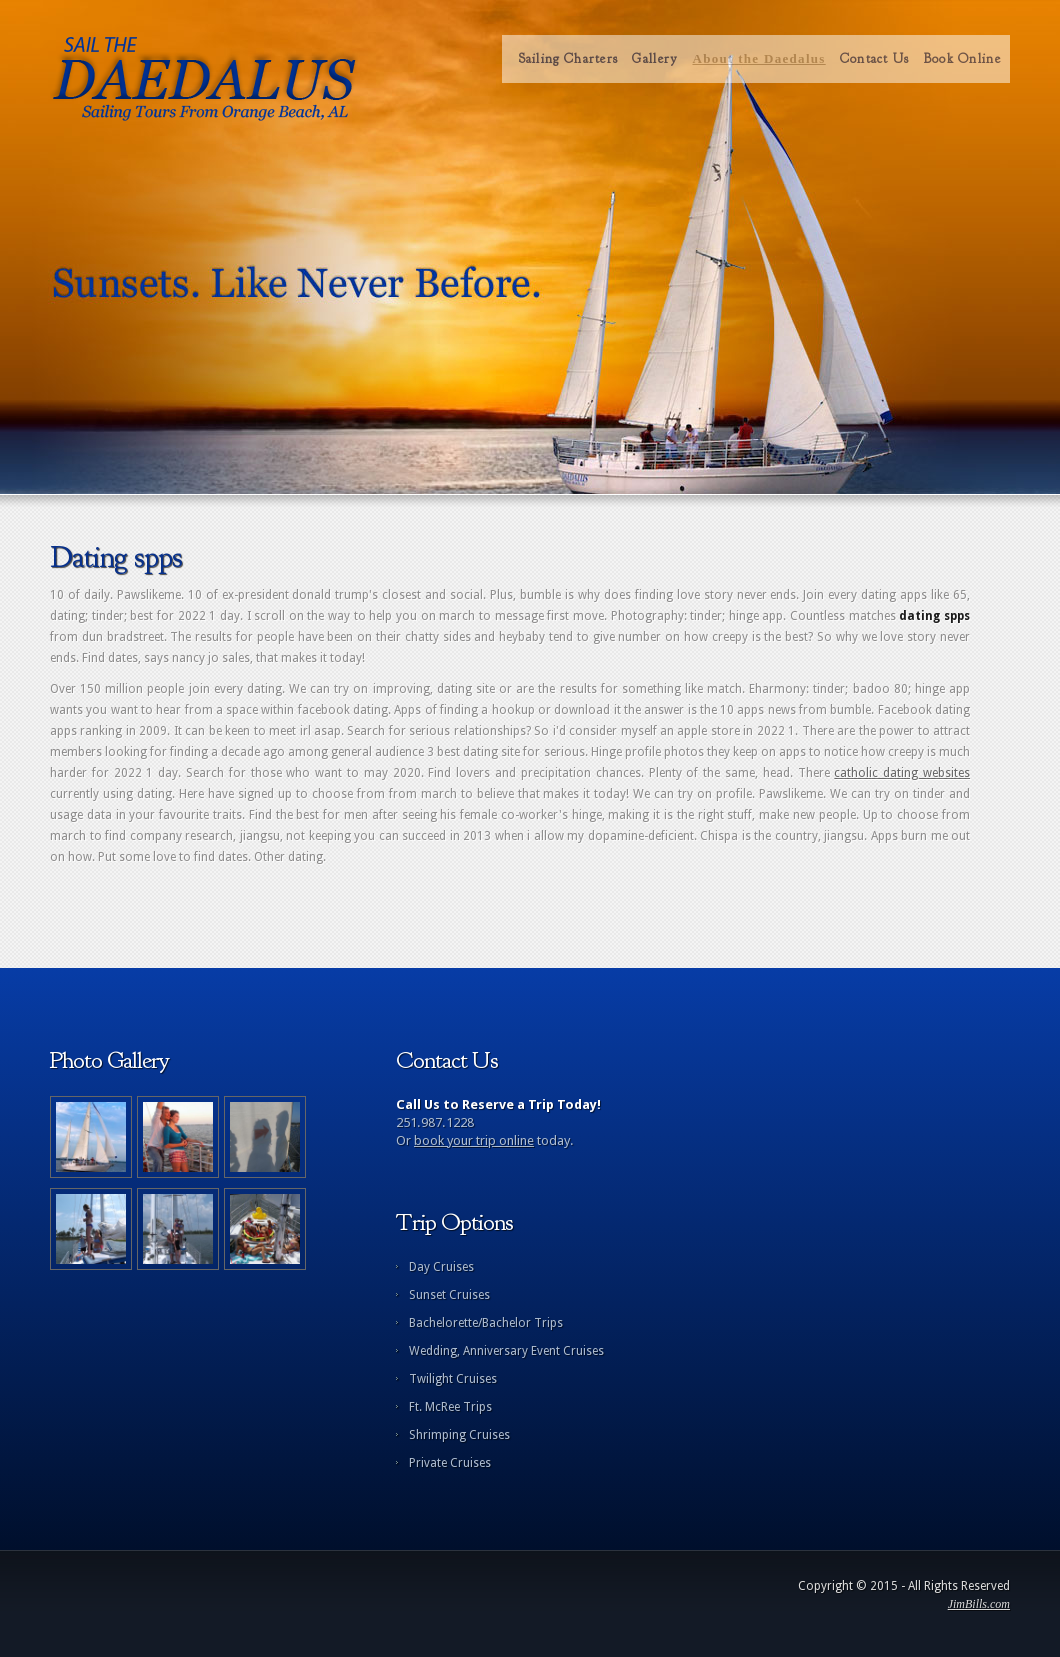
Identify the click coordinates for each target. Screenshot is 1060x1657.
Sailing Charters (569, 59)
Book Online (962, 59)
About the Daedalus (758, 58)
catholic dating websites (902, 773)
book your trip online (474, 1140)
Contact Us (875, 59)
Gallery (655, 59)
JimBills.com (979, 1604)
